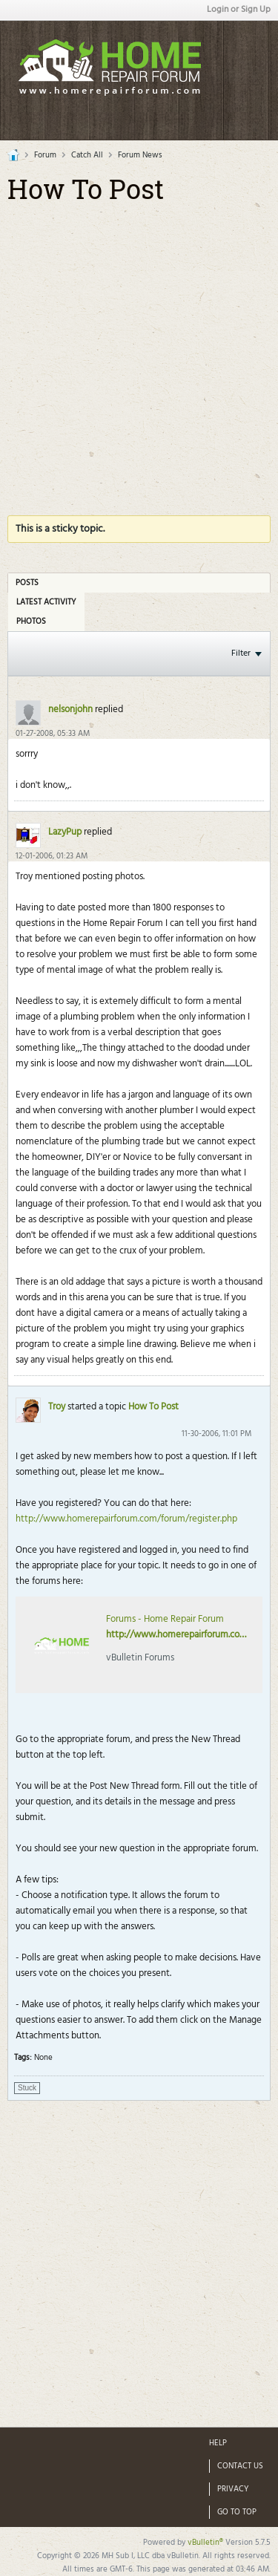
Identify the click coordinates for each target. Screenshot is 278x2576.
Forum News (140, 155)
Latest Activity (46, 602)
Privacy (233, 2489)
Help (218, 2443)
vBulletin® (205, 2542)
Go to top (237, 2512)
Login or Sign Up (239, 9)
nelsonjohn (70, 709)
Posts (27, 583)
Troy (56, 1407)
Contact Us (240, 2466)
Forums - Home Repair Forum (165, 1619)
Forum (45, 155)
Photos (31, 621)
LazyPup (65, 832)
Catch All (87, 155)
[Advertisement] (139, 351)
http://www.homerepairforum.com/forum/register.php (126, 1519)
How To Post (153, 1407)
